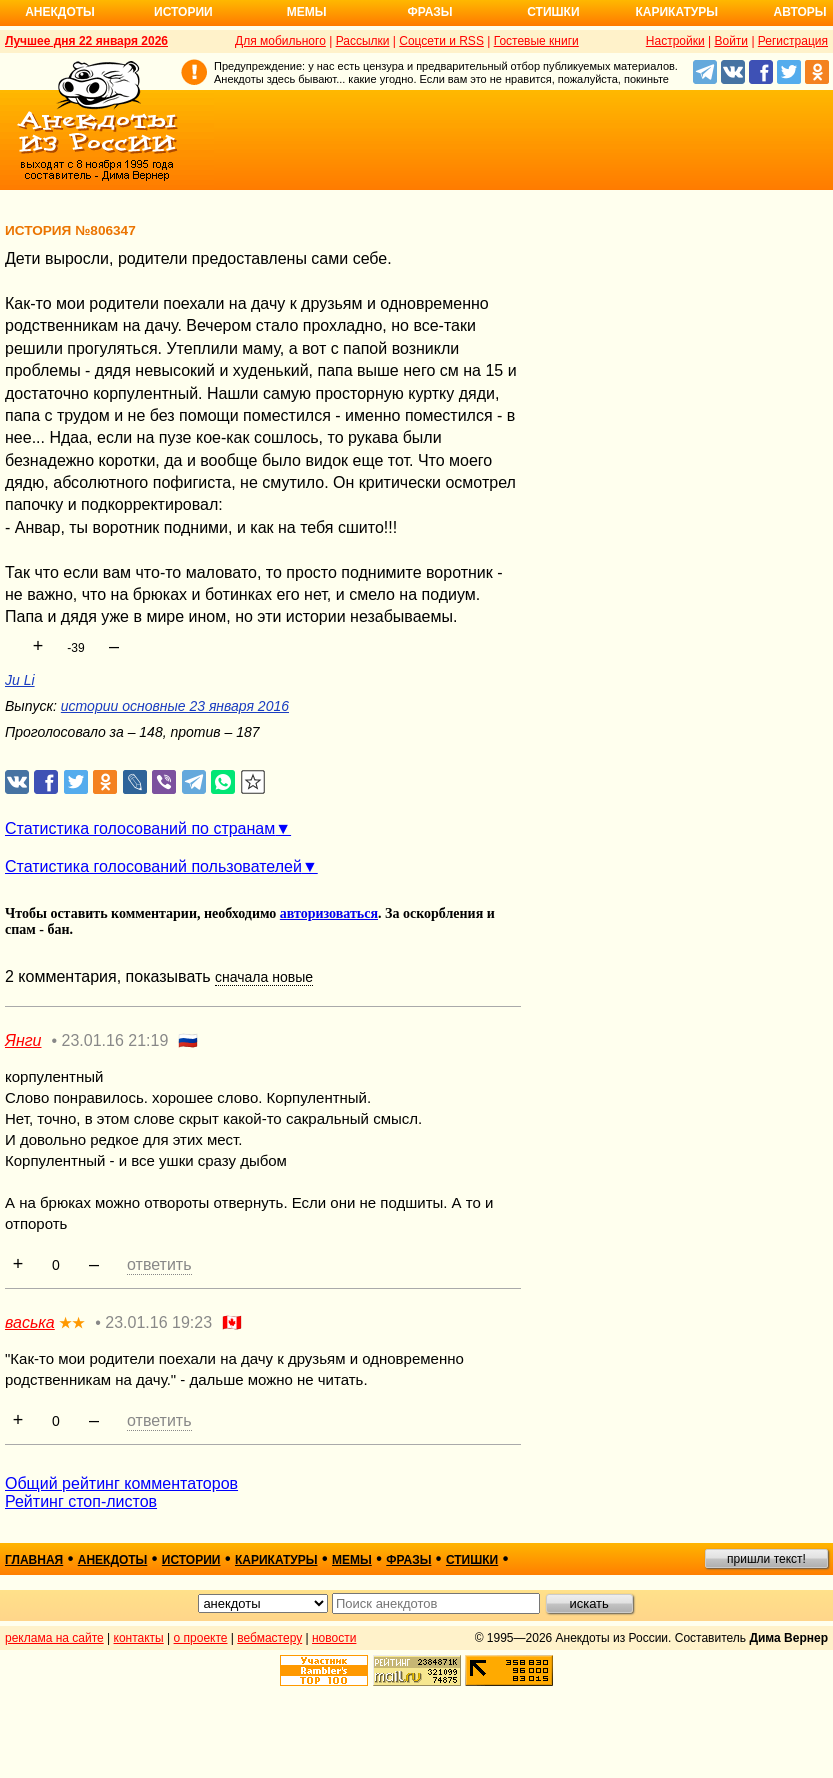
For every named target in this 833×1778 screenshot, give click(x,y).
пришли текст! (766, 1559)
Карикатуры (676, 12)
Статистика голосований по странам (140, 828)
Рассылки (363, 41)
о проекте (201, 1638)
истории (191, 1560)
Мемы (307, 12)
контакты (139, 1638)
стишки (472, 1560)
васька (30, 1322)
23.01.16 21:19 (115, 1040)
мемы (352, 1560)
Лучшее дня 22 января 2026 (86, 41)
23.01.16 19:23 (158, 1322)
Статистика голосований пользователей (153, 866)
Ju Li (20, 680)
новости (334, 1638)
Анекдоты (60, 12)
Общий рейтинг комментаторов (121, 1483)
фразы (408, 1560)
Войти (731, 41)
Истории (183, 12)
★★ (72, 1323)
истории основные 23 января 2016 (175, 706)
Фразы (429, 12)
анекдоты (113, 1560)
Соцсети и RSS (441, 41)
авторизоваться (329, 913)
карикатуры (276, 1560)
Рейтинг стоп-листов (81, 1501)
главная (34, 1560)
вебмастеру (269, 1638)
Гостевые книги (536, 41)
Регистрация (793, 41)
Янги (23, 1040)
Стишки (553, 12)
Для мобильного (280, 41)
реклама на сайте (54, 1638)
